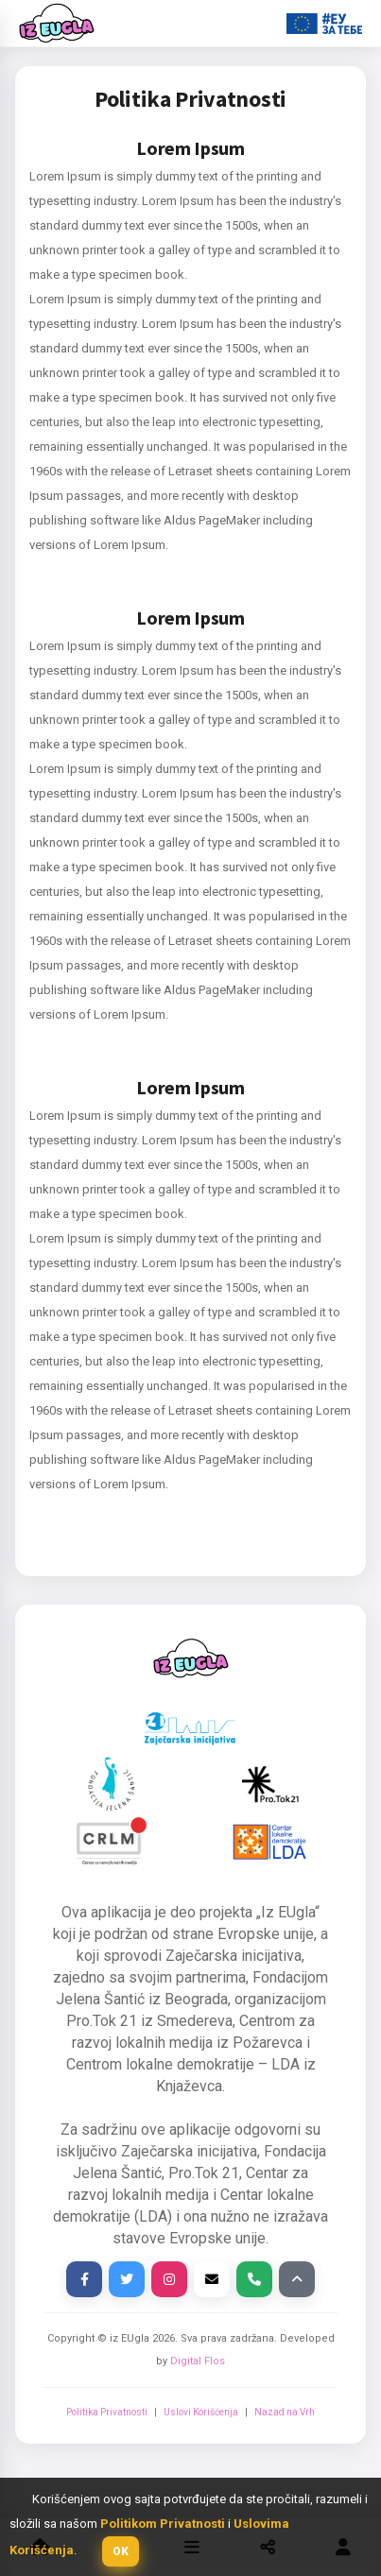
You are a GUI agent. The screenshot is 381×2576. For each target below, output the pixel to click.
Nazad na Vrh (284, 2412)
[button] (120, 2551)
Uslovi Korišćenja (201, 2412)
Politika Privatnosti (106, 2412)
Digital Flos (197, 2361)
